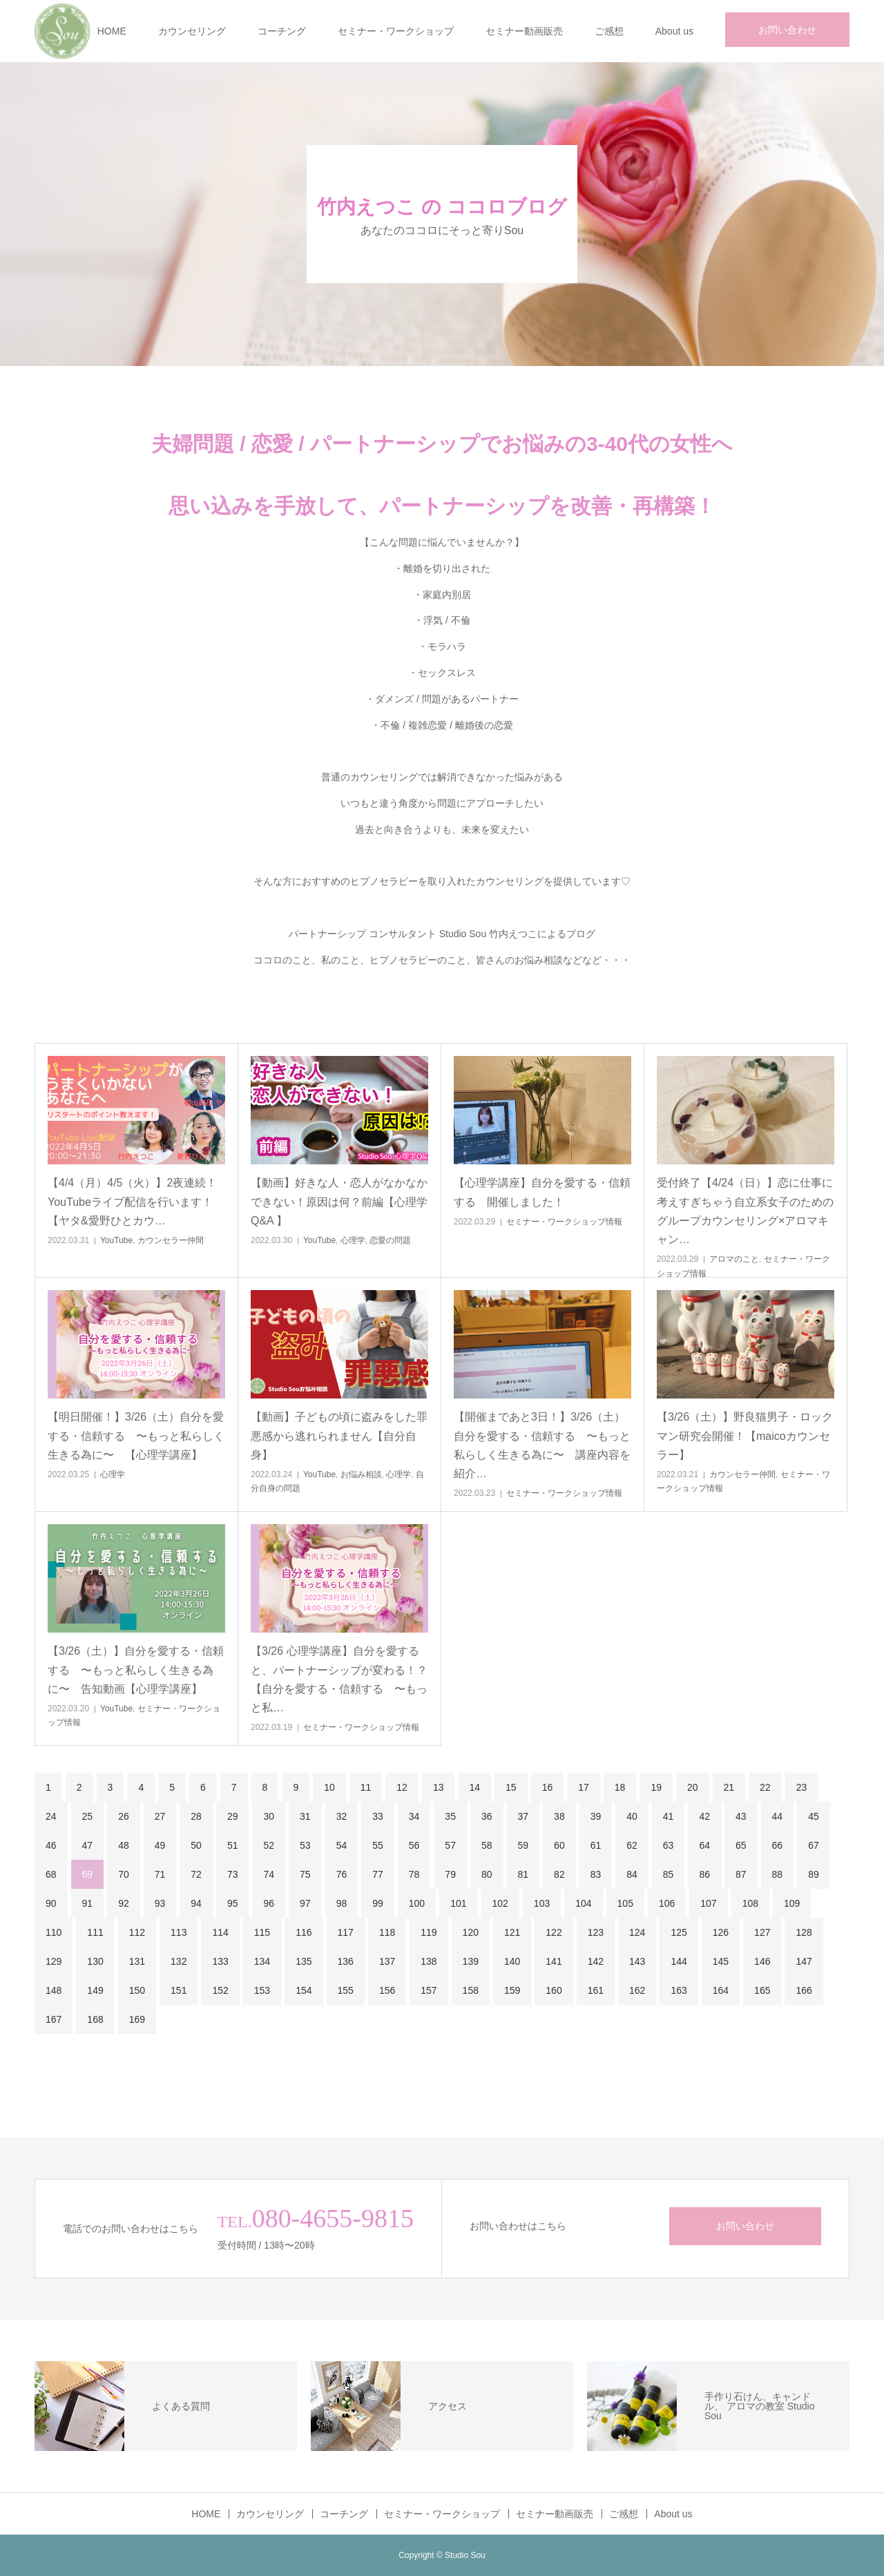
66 (777, 1845)
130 (95, 1961)
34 (414, 1816)
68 (51, 1874)
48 (123, 1845)
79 (450, 1874)
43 (741, 1816)
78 (414, 1874)
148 (53, 1990)
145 (721, 1961)
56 (414, 1845)
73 (232, 1874)
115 (262, 1932)
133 (220, 1961)
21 (729, 1787)
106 (667, 1903)
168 (95, 2019)
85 (668, 1874)
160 (553, 1990)
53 (305, 1845)
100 (417, 1903)
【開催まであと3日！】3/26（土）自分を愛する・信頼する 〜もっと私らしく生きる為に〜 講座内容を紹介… (542, 1445)
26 (123, 1816)
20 (692, 1787)
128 (803, 1932)
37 (523, 1816)
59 (523, 1845)
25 (87, 1816)
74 (268, 1874)
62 (631, 1845)
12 (401, 1787)
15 (511, 1787)
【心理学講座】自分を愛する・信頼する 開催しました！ (542, 1192)
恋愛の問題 (390, 1240)
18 (620, 1787)
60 (559, 1845)
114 (220, 1932)
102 (500, 1903)
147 (803, 1961)
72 (196, 1874)
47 (87, 1845)
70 (123, 1874)
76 (341, 1874)
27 (160, 1816)
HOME (111, 31)
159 (512, 1990)
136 (346, 1961)
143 (637, 1961)
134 (262, 1961)
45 (813, 1816)
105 (625, 1903)
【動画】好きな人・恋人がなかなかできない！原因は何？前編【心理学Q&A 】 (339, 1201)
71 (160, 1874)
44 (777, 1816)
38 (559, 1816)
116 (303, 1932)
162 (637, 1990)
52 (268, 1845)
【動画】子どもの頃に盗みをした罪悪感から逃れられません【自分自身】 (339, 1435)
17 (583, 1787)
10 (329, 1787)
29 (232, 1816)
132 (178, 1961)
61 (596, 1845)
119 (428, 1932)
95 (232, 1903)
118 (387, 1932)
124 (637, 1932)
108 (750, 1903)
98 (341, 1903)
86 (704, 1874)
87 (741, 1874)
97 (305, 1903)
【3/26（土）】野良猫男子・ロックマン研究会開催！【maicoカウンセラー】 (745, 1435)
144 (678, 1961)
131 (137, 1961)
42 (704, 1816)
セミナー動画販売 (524, 31)
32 (341, 1816)
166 (803, 1990)
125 (678, 1932)
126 (721, 1932)
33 (377, 1816)
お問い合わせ (787, 29)
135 (303, 1961)
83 (596, 1874)
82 (559, 1874)
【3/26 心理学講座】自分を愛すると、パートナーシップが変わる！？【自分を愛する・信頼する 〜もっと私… (339, 1679)
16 (547, 1787)
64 (704, 1845)
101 (458, 1903)
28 (196, 1816)
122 (553, 1932)
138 (428, 1961)
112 (137, 1932)
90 (51, 1903)
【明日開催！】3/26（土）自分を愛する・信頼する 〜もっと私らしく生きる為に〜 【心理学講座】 (136, 1435)
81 (523, 1874)
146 (762, 1961)
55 (377, 1845)
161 (596, 1990)
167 (53, 2019)
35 (450, 1816)
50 (196, 1845)
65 (741, 1845)
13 (438, 1787)
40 (631, 1816)
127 (762, 1932)
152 (220, 1990)
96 (268, 1903)
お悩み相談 (361, 1474)
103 (542, 1903)
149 (95, 1990)
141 (553, 1961)
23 (801, 1787)
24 (51, 1816)
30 (268, 1816)
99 (377, 1903)
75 (305, 1874)
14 (474, 1787)
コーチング (282, 31)
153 (262, 1990)
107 (708, 1903)
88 (777, 1874)
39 (596, 1816)
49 (160, 1845)
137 (387, 1961)
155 (346, 1990)
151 (178, 1990)
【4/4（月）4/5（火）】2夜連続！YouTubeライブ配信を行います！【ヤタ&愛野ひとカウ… (132, 1201)
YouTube (116, 1240)
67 (813, 1845)
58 (486, 1845)
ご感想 (609, 31)
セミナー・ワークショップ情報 (564, 1222)
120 (471, 1932)
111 (95, 1932)
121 (512, 1932)
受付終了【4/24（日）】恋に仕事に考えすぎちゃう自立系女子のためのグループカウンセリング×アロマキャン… (745, 1211)
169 (137, 2019)
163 (678, 1990)
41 (668, 1816)
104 (583, 1903)
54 (341, 1845)
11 (366, 1787)
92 (123, 1903)
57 (450, 1845)
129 (53, 1961)
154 (303, 1990)
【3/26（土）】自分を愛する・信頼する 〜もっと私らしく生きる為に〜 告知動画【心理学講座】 (136, 1669)
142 (596, 1961)
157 (428, 1990)
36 (486, 1816)
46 (51, 1845)
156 (387, 1990)
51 (232, 1845)
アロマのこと (734, 1259)
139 (471, 1961)
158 (471, 1990)
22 (765, 1787)
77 (377, 1874)
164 (721, 1990)
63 (668, 1845)
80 (486, 1874)
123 (596, 1932)
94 (196, 1903)
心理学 (352, 1240)
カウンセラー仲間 (170, 1240)
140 (512, 1961)
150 (137, 1990)
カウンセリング (192, 31)
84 (631, 1874)
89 (813, 1874)
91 (87, 1903)
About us (674, 31)
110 (53, 1932)
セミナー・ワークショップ (396, 31)
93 (160, 1903)
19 (656, 1787)
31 (305, 1816)
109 (792, 1903)
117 (346, 1932)
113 (178, 1932)
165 (762, 1990)
